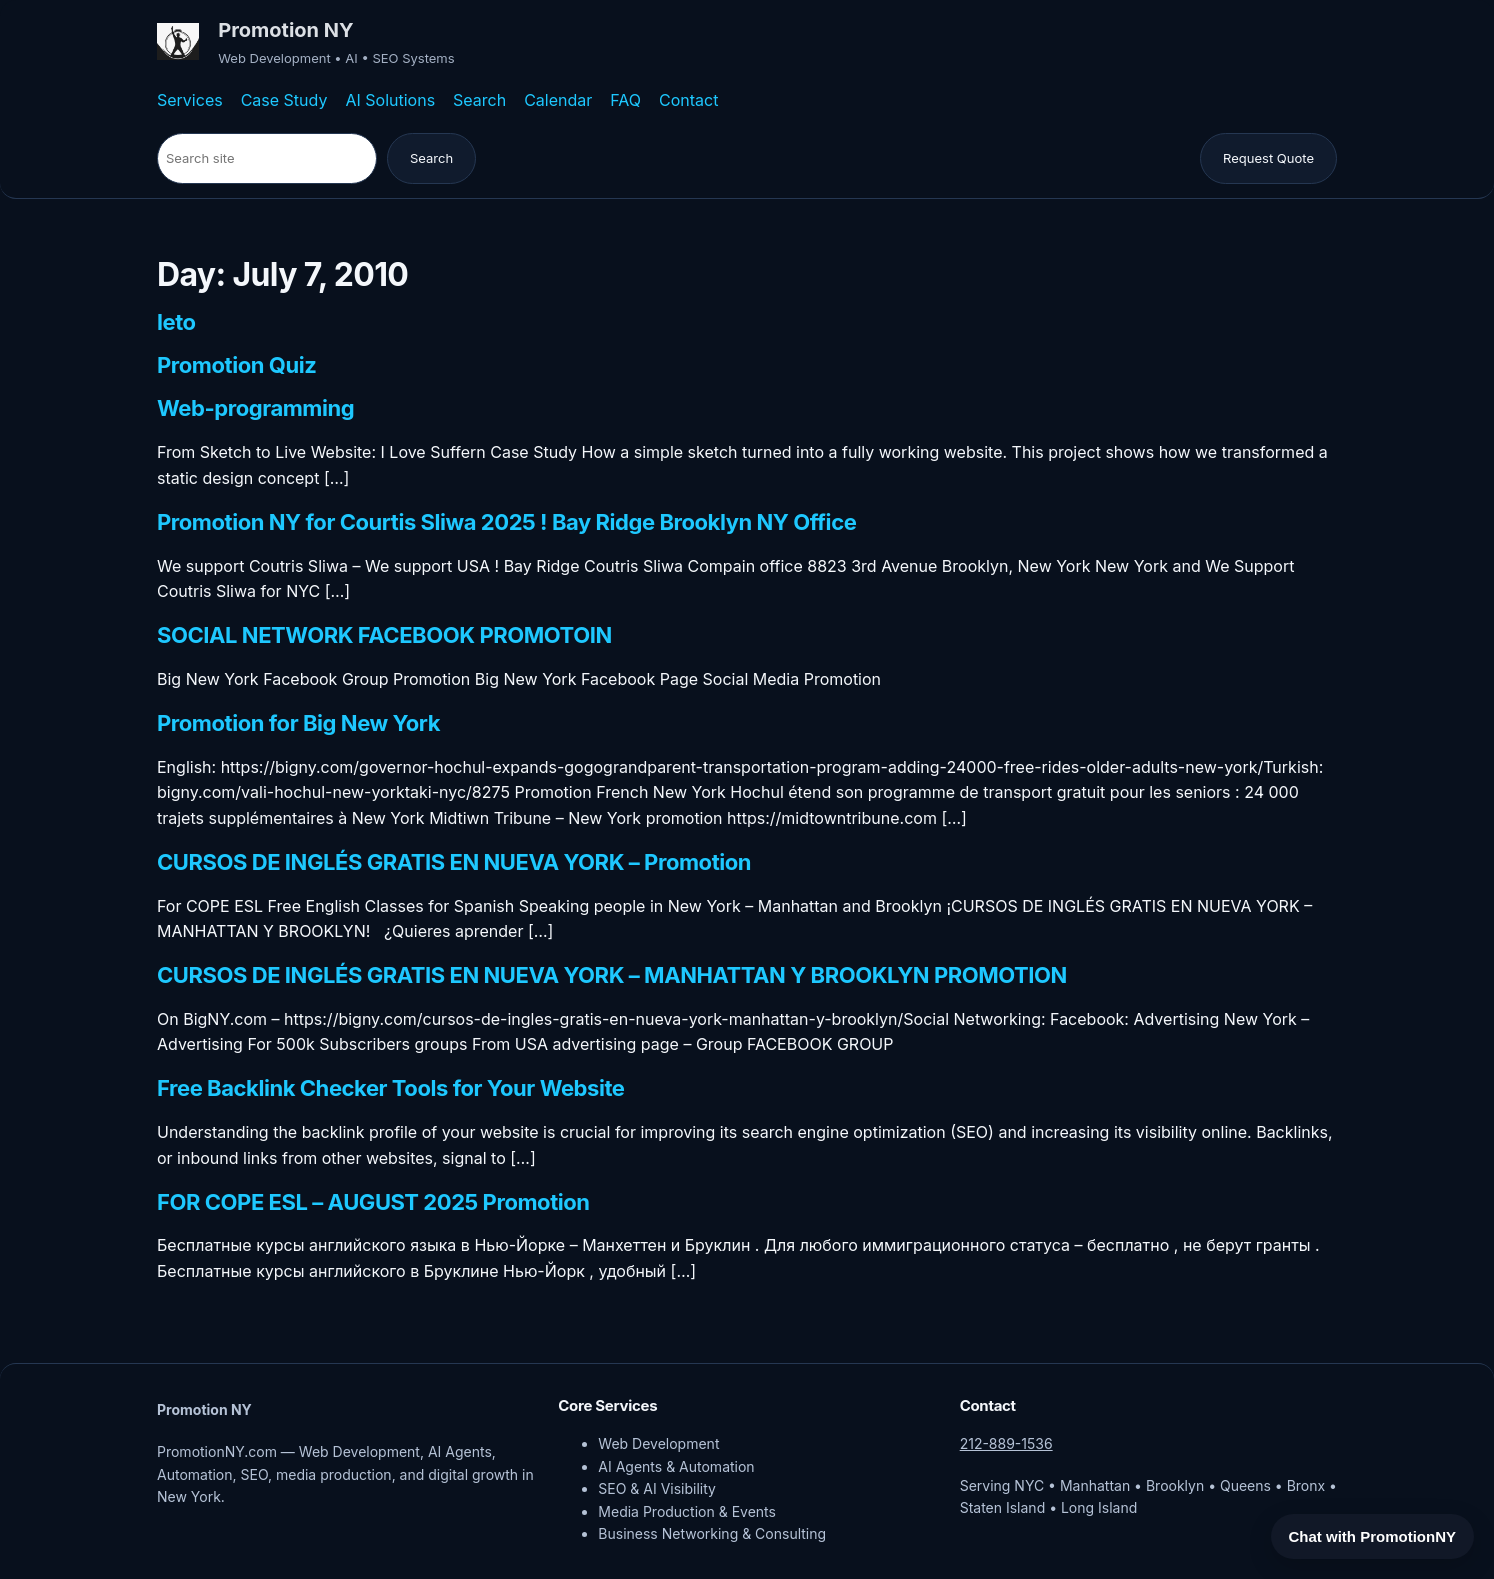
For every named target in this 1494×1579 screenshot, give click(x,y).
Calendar (558, 100)
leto (176, 323)
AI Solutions (390, 100)
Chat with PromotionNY (1373, 1536)
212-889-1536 (1006, 1443)
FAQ (625, 100)
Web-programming (255, 409)
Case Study (284, 100)
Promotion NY (285, 30)
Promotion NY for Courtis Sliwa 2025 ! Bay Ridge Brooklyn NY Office (506, 523)
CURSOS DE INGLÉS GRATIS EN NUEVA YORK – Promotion (454, 863)
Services (190, 100)
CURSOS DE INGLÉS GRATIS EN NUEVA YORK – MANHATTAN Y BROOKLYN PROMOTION (612, 976)
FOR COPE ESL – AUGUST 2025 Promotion (373, 1203)
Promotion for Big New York (298, 724)
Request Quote (1268, 158)
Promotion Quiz (236, 366)
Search (479, 100)
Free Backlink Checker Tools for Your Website (391, 1089)
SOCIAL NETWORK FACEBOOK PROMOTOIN (384, 636)
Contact (688, 100)
